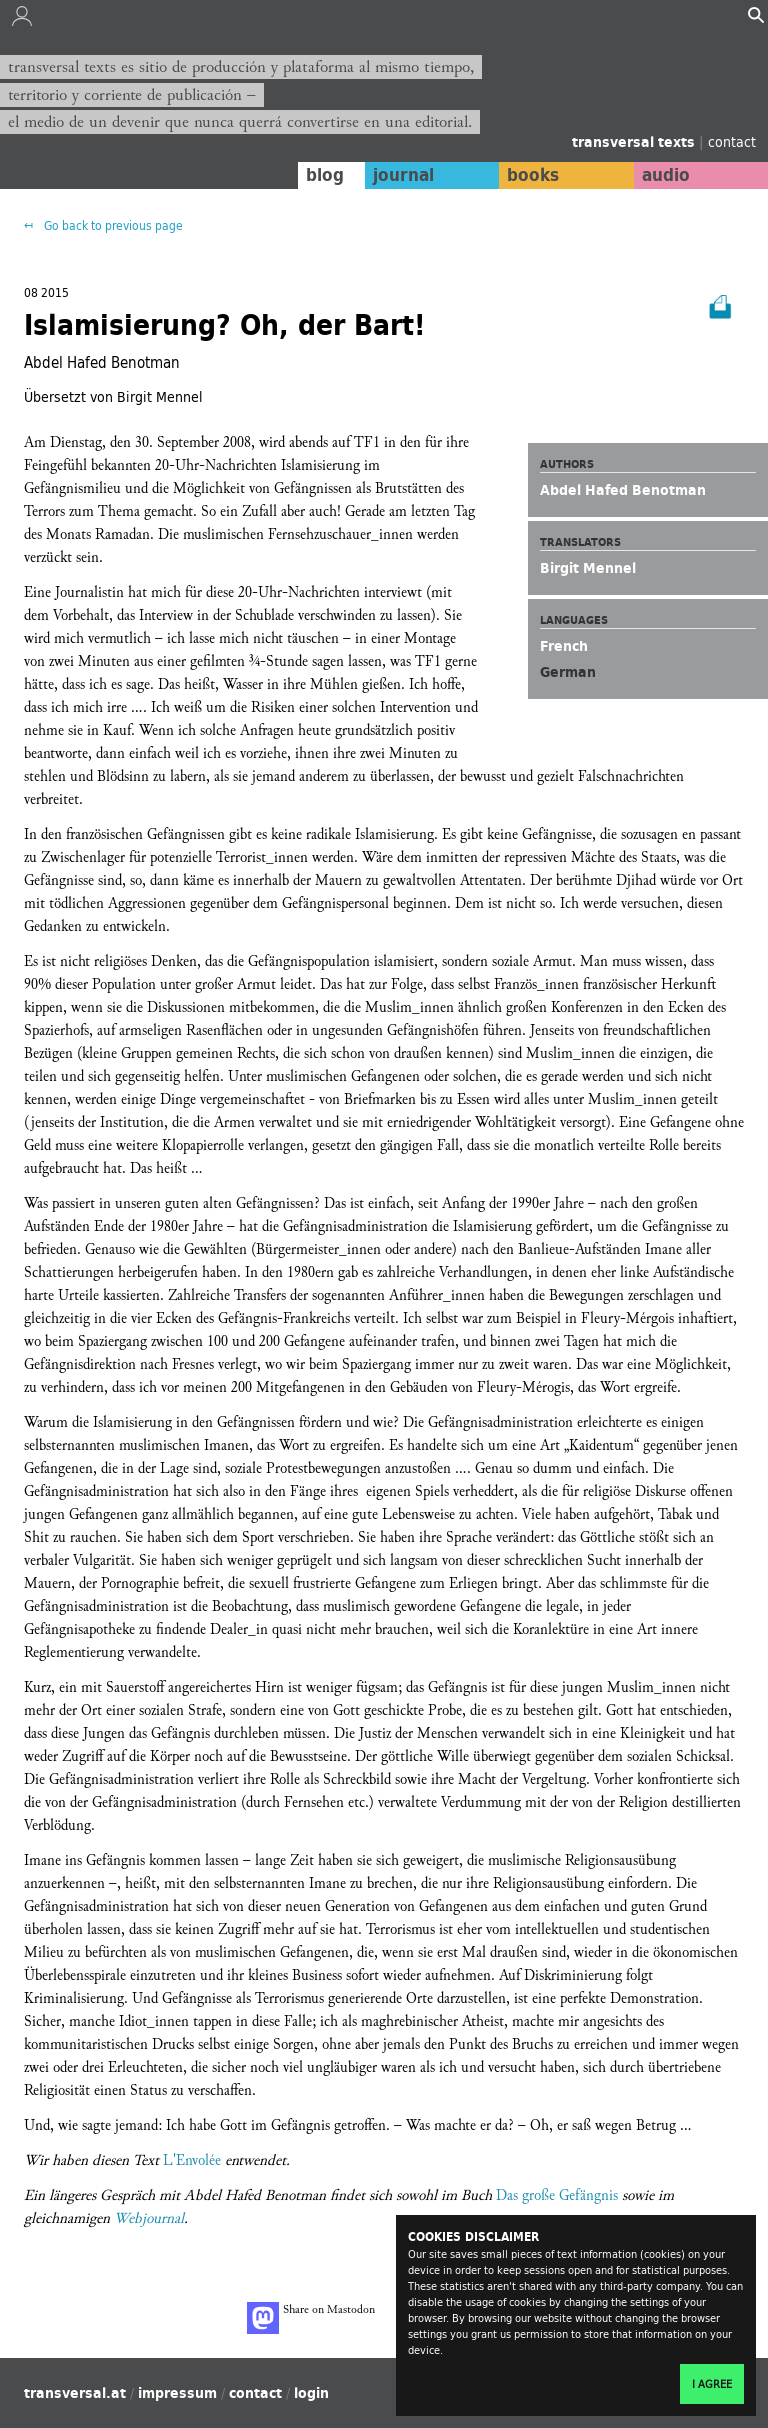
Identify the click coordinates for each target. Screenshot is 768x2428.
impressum (177, 2393)
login (311, 2393)
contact (732, 141)
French (564, 646)
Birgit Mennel (588, 568)
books (533, 175)
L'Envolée (192, 2160)
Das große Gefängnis (557, 2195)
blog (325, 175)
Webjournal (149, 2218)
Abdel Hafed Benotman (623, 490)
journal (403, 175)
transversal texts (635, 142)
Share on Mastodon (311, 2318)
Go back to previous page (112, 225)
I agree (712, 2384)
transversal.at (75, 2393)
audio (666, 175)
